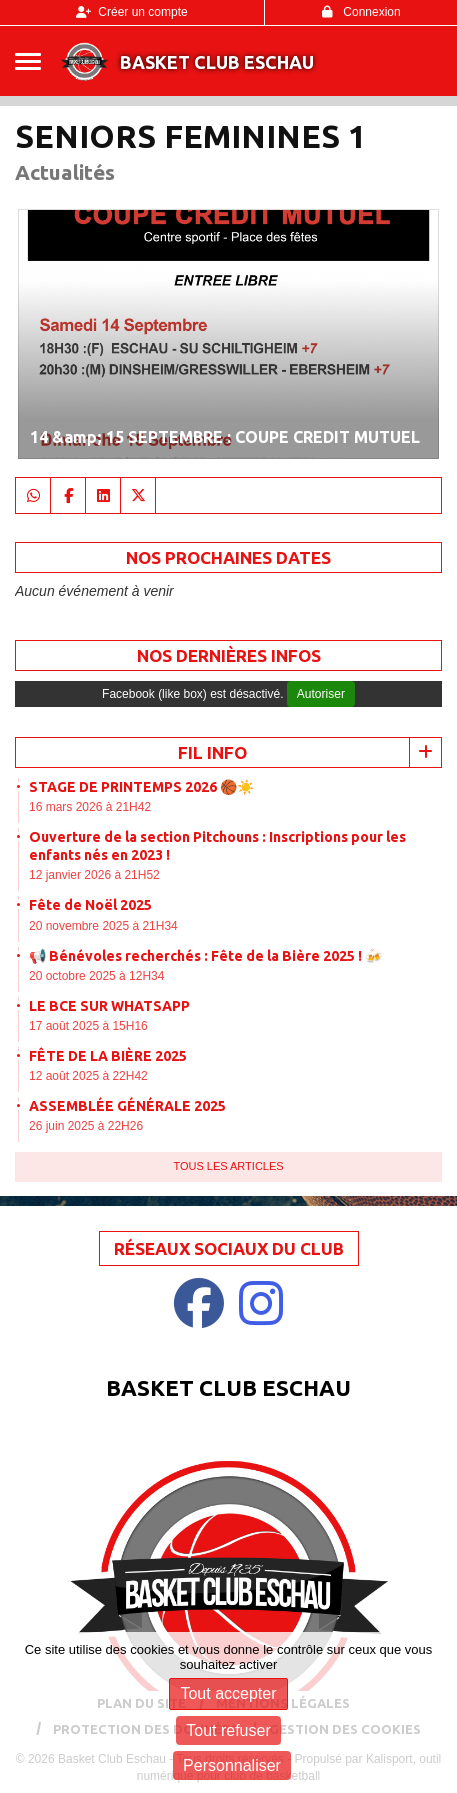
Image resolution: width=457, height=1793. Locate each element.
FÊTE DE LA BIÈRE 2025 (108, 1056)
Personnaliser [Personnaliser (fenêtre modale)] (232, 1765)
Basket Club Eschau (217, 62)
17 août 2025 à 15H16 (88, 1026)
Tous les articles (228, 1166)
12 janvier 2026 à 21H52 (94, 875)
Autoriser (321, 694)
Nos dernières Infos (229, 655)
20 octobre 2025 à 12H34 (96, 976)
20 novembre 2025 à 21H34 (103, 926)
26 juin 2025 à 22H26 (86, 1126)
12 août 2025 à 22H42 (88, 1076)
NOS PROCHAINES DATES (228, 557)
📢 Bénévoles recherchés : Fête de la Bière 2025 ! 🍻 (205, 956)
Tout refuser (228, 1730)
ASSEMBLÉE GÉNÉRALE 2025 (127, 1106)
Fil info (212, 752)
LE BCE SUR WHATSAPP (109, 1006)
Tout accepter (228, 1693)
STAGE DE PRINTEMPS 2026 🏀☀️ (141, 787)
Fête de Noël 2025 (90, 905)
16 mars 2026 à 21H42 (90, 807)
